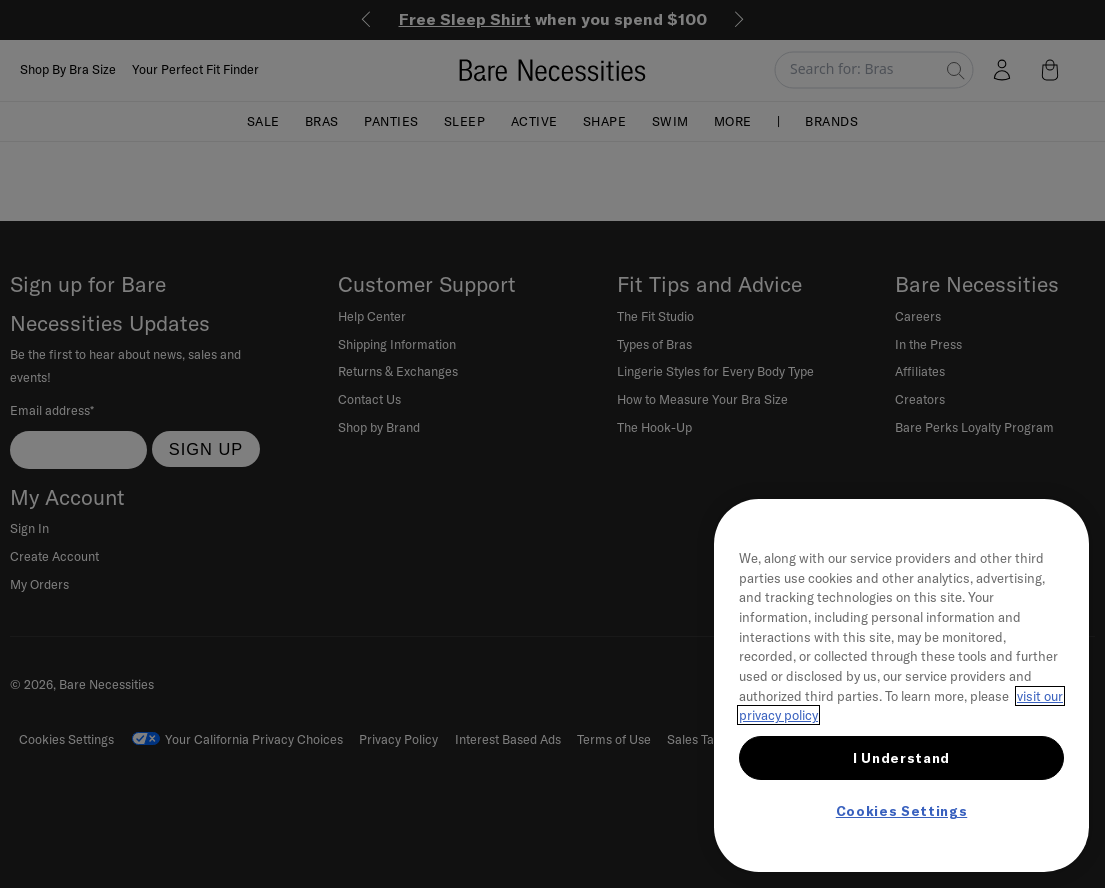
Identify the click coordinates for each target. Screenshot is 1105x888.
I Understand (901, 758)
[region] (901, 685)
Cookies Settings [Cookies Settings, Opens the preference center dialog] (902, 811)
